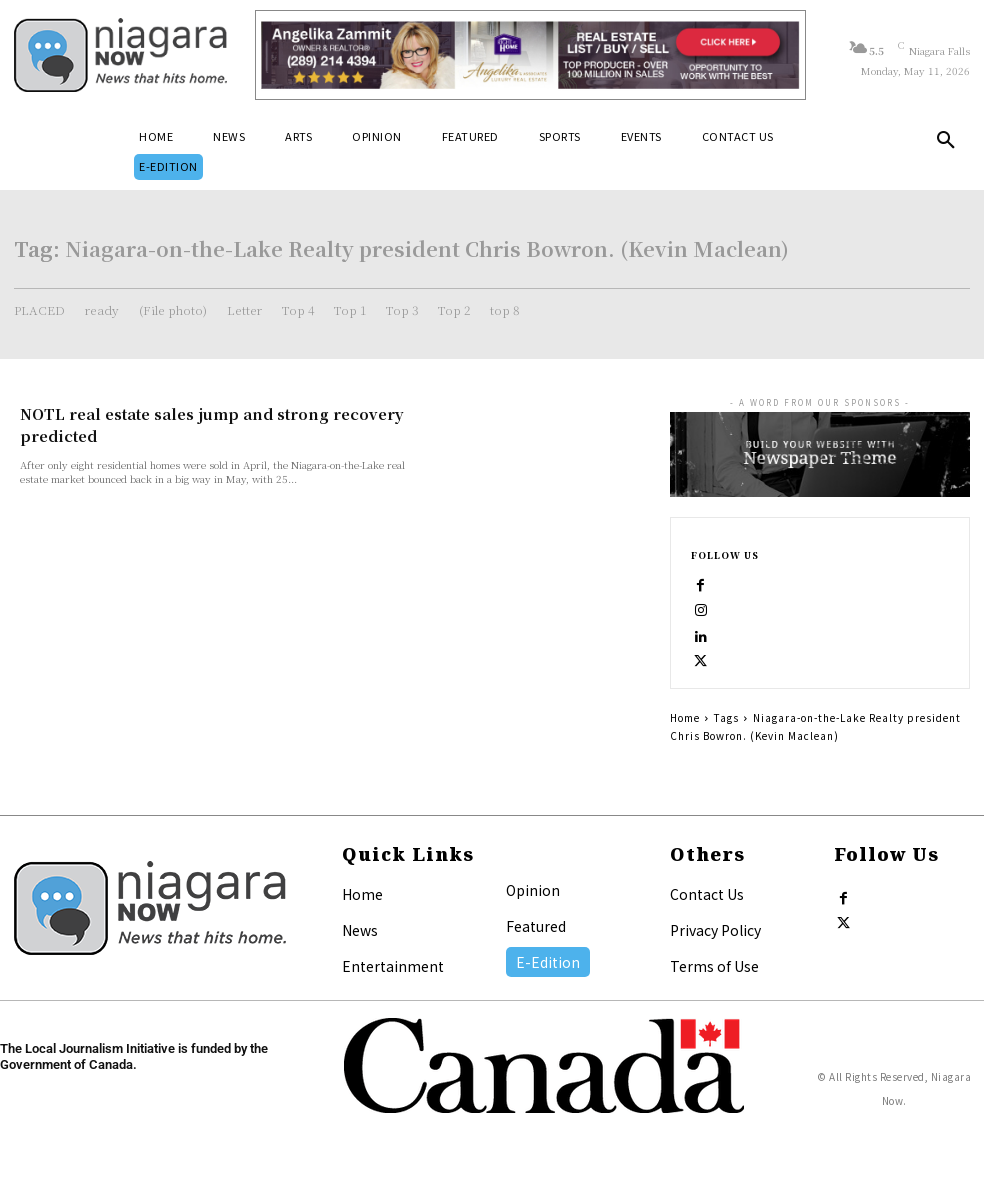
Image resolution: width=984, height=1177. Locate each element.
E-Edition (548, 962)
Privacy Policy (715, 930)
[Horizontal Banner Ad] (530, 55)
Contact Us (707, 894)
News (360, 930)
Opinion (533, 890)
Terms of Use (714, 966)
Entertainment (393, 966)
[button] (946, 144)
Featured (536, 926)
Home (685, 717)
